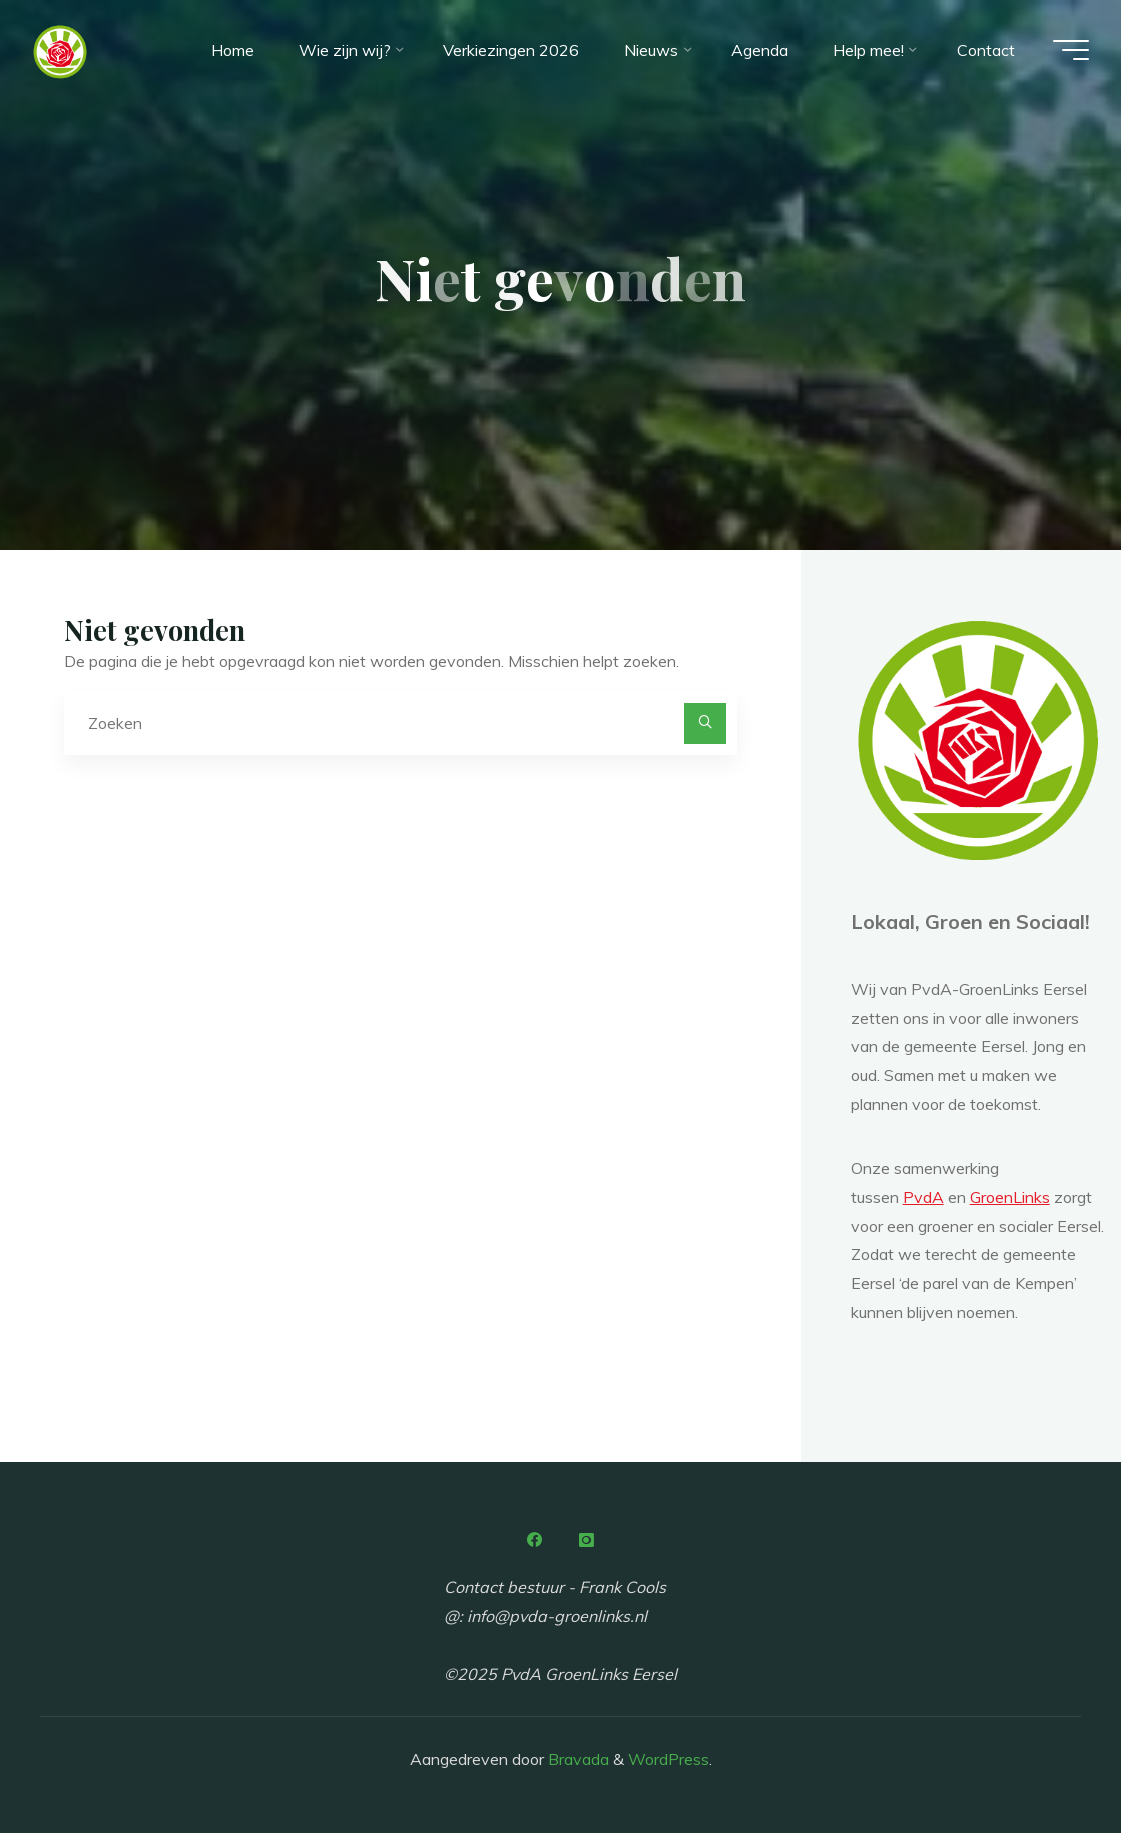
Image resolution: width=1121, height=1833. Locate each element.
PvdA (923, 1197)
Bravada (576, 1759)
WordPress (668, 1759)
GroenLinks (1010, 1197)
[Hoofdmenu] (1071, 50)
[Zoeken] (705, 724)
